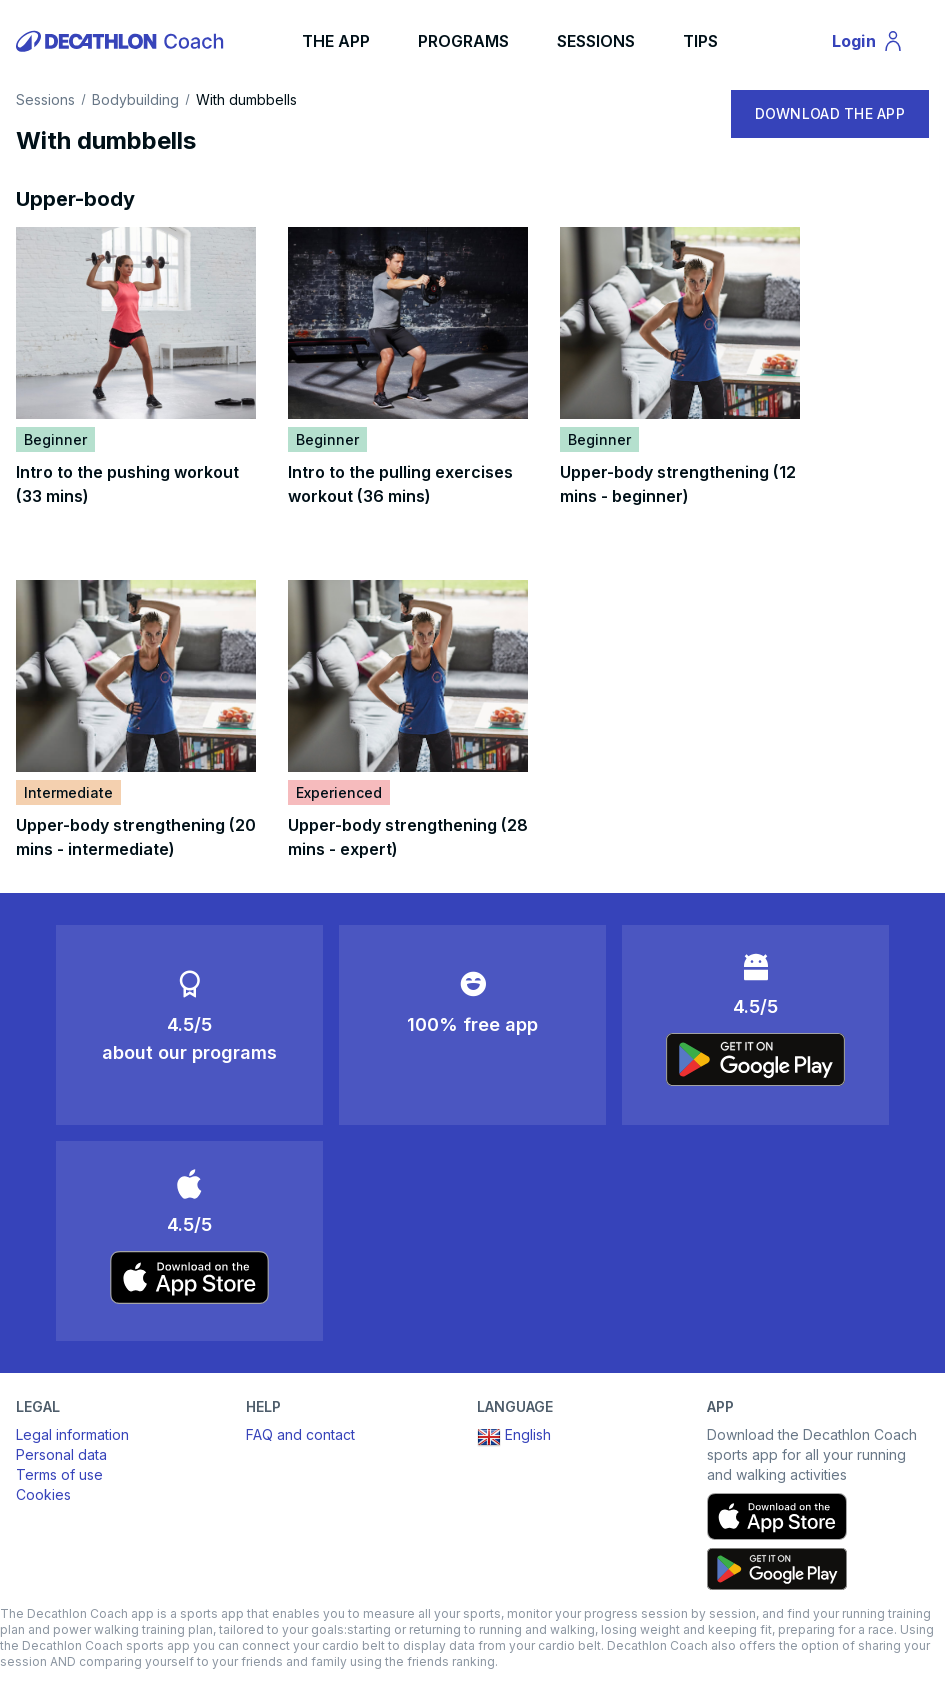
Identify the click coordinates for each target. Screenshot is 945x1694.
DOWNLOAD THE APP (830, 113)
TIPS (700, 41)
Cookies (43, 1494)
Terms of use (59, 1474)
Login (877, 44)
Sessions (45, 100)
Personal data (61, 1454)
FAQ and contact (300, 1434)
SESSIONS (596, 41)
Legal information (72, 1434)
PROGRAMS (463, 41)
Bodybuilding (135, 100)
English (514, 1437)
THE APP (336, 41)
